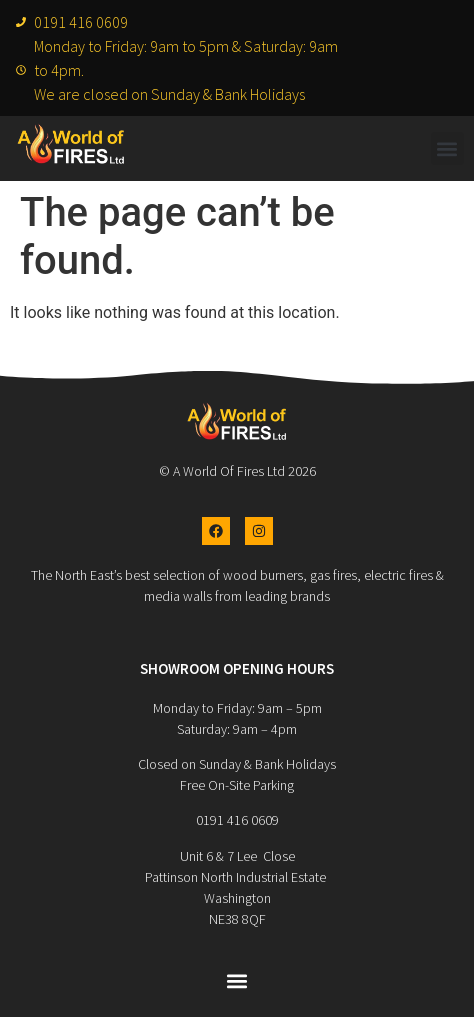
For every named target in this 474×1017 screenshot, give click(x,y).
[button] (447, 148)
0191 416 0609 (237, 820)
